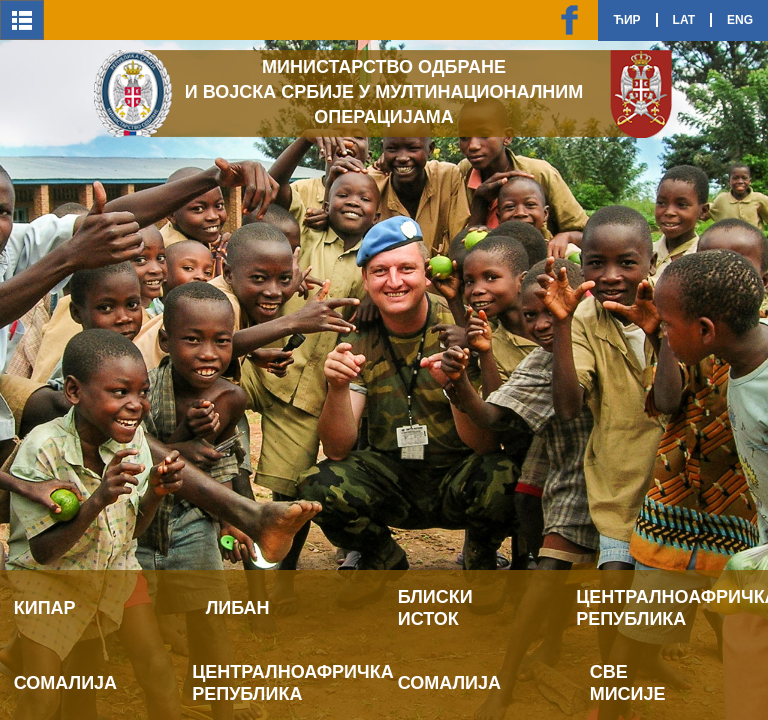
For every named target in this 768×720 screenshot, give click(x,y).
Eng (740, 20)
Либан (238, 608)
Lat (684, 20)
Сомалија (65, 683)
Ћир (626, 20)
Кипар (45, 608)
